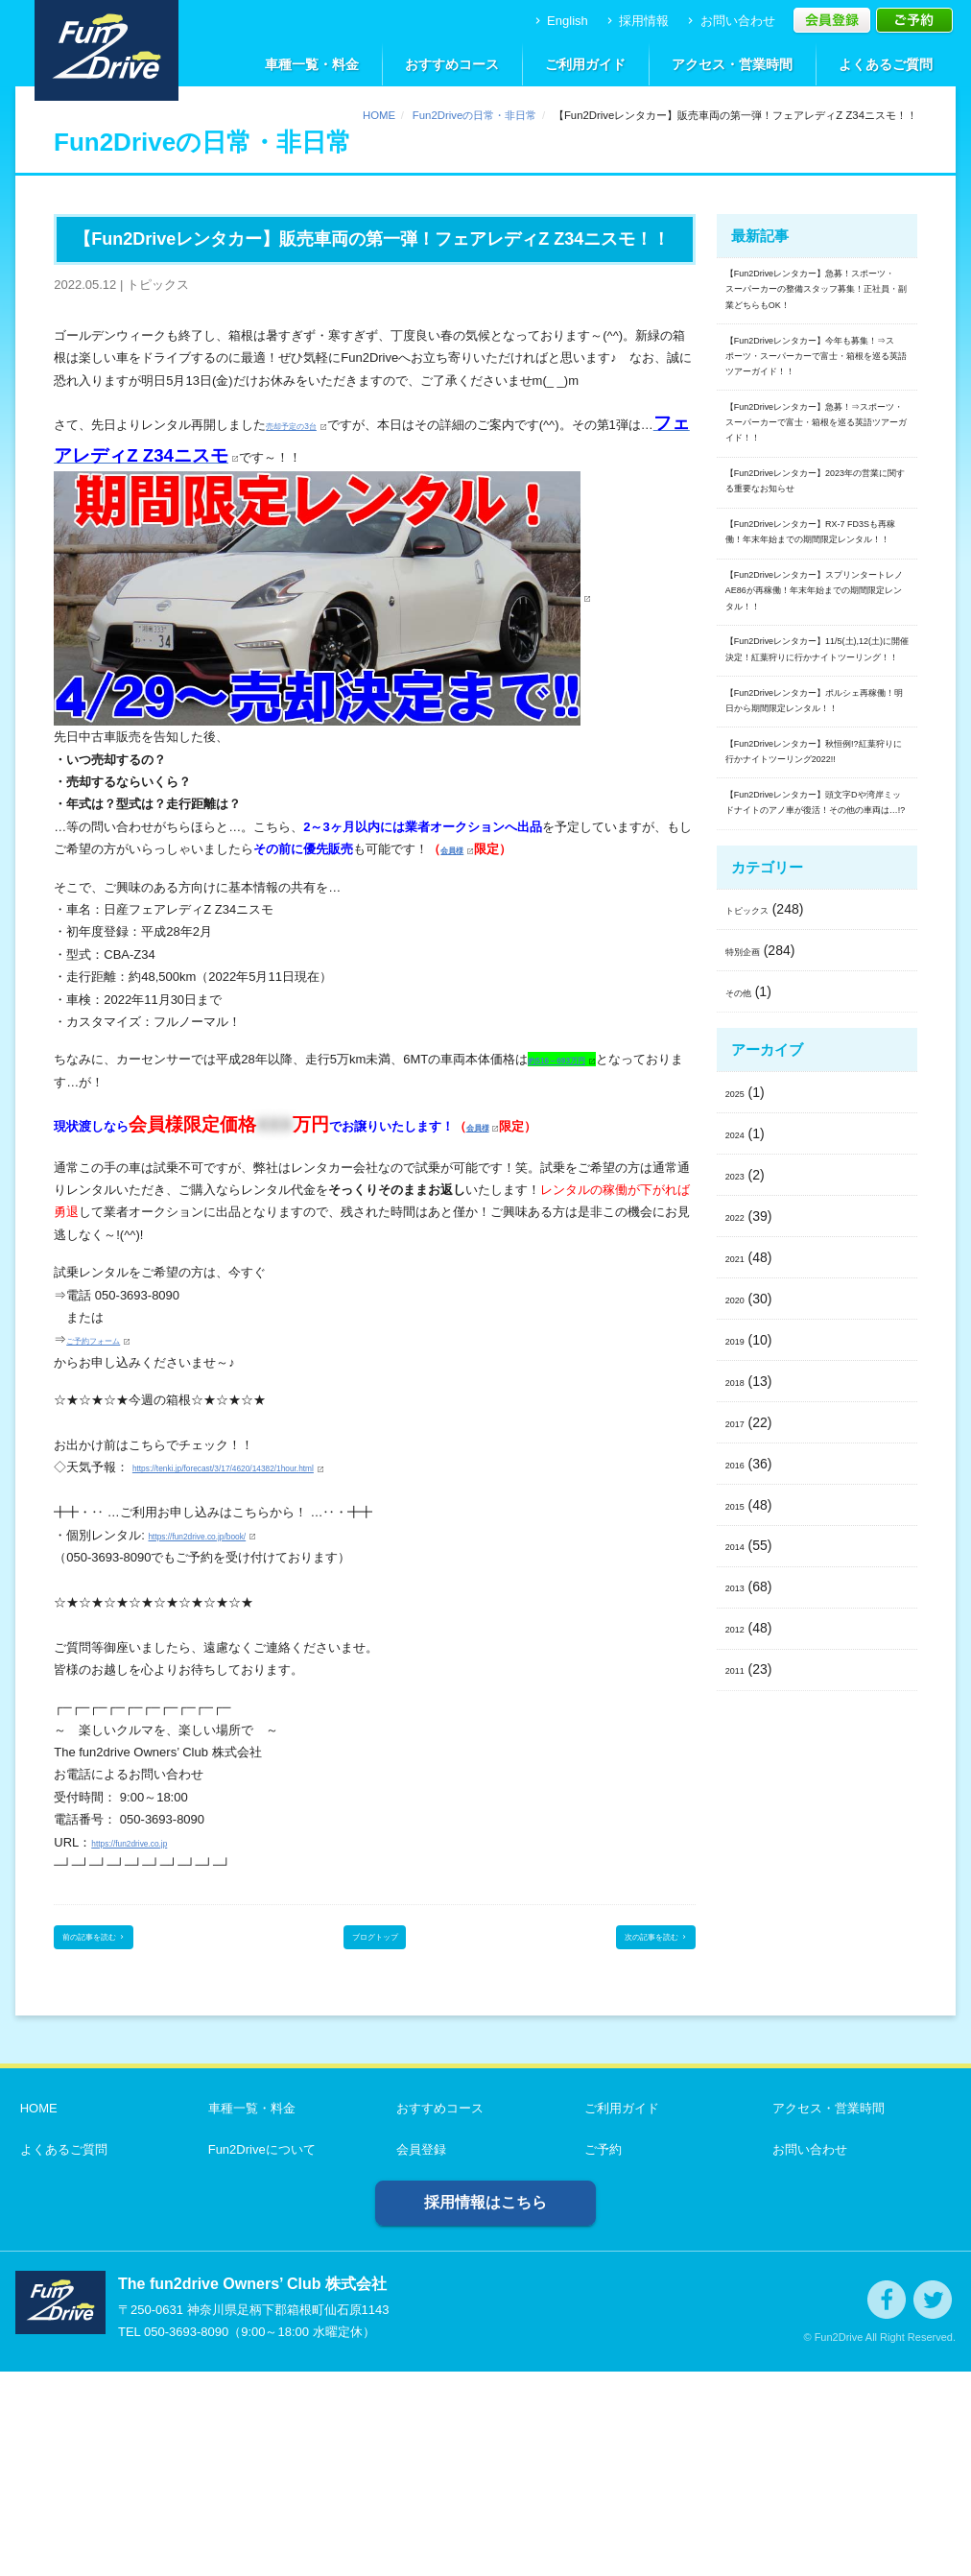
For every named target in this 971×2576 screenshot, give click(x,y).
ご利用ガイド (585, 64)
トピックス (759, 1378)
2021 (740, 1726)
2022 (740, 1685)
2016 (740, 1932)
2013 (740, 2055)
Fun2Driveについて (257, 2354)
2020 (740, 1768)
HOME (379, 115)
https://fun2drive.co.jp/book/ (224, 1524)
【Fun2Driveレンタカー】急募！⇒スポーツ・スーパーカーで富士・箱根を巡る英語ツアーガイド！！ (812, 541)
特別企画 (752, 1419)
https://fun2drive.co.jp (150, 1832)
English (560, 20)
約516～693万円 (573, 1049)
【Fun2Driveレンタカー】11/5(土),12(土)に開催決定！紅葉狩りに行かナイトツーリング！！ (817, 948)
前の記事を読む (118, 1934)
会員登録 (416, 2354)
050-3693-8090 (186, 2536)
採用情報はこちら (485, 2406)
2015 (740, 1973)
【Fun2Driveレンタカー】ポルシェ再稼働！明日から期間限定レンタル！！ (817, 1050)
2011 (740, 2138)
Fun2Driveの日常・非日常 (474, 115)
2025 (740, 1561)
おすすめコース (452, 64)
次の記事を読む (632, 1934)
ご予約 (598, 2354)
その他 (745, 1460)
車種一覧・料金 (312, 64)
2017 (740, 1890)
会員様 (459, 839)
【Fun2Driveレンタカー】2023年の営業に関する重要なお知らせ (814, 643)
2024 (740, 1602)
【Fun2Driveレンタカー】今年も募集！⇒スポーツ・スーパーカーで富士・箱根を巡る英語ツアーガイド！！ (817, 428)
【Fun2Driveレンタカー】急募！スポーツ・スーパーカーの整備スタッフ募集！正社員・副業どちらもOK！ (812, 314)
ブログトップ (375, 1934)
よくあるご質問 (886, 64)
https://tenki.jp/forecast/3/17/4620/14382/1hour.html (274, 1457)
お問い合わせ (729, 20)
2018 (740, 1850)
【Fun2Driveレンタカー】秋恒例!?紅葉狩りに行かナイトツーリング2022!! (817, 1139)
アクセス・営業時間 (732, 64)
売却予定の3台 (306, 418)
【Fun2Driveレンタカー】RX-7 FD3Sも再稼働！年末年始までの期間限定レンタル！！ (815, 732)
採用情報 (637, 20)
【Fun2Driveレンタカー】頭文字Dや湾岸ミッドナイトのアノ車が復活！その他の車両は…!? (817, 1241)
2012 (740, 2097)
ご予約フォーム (110, 1330)
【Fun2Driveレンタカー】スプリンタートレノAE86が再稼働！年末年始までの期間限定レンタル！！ (817, 835)
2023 (740, 1644)
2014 (740, 2014)
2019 (740, 1809)
